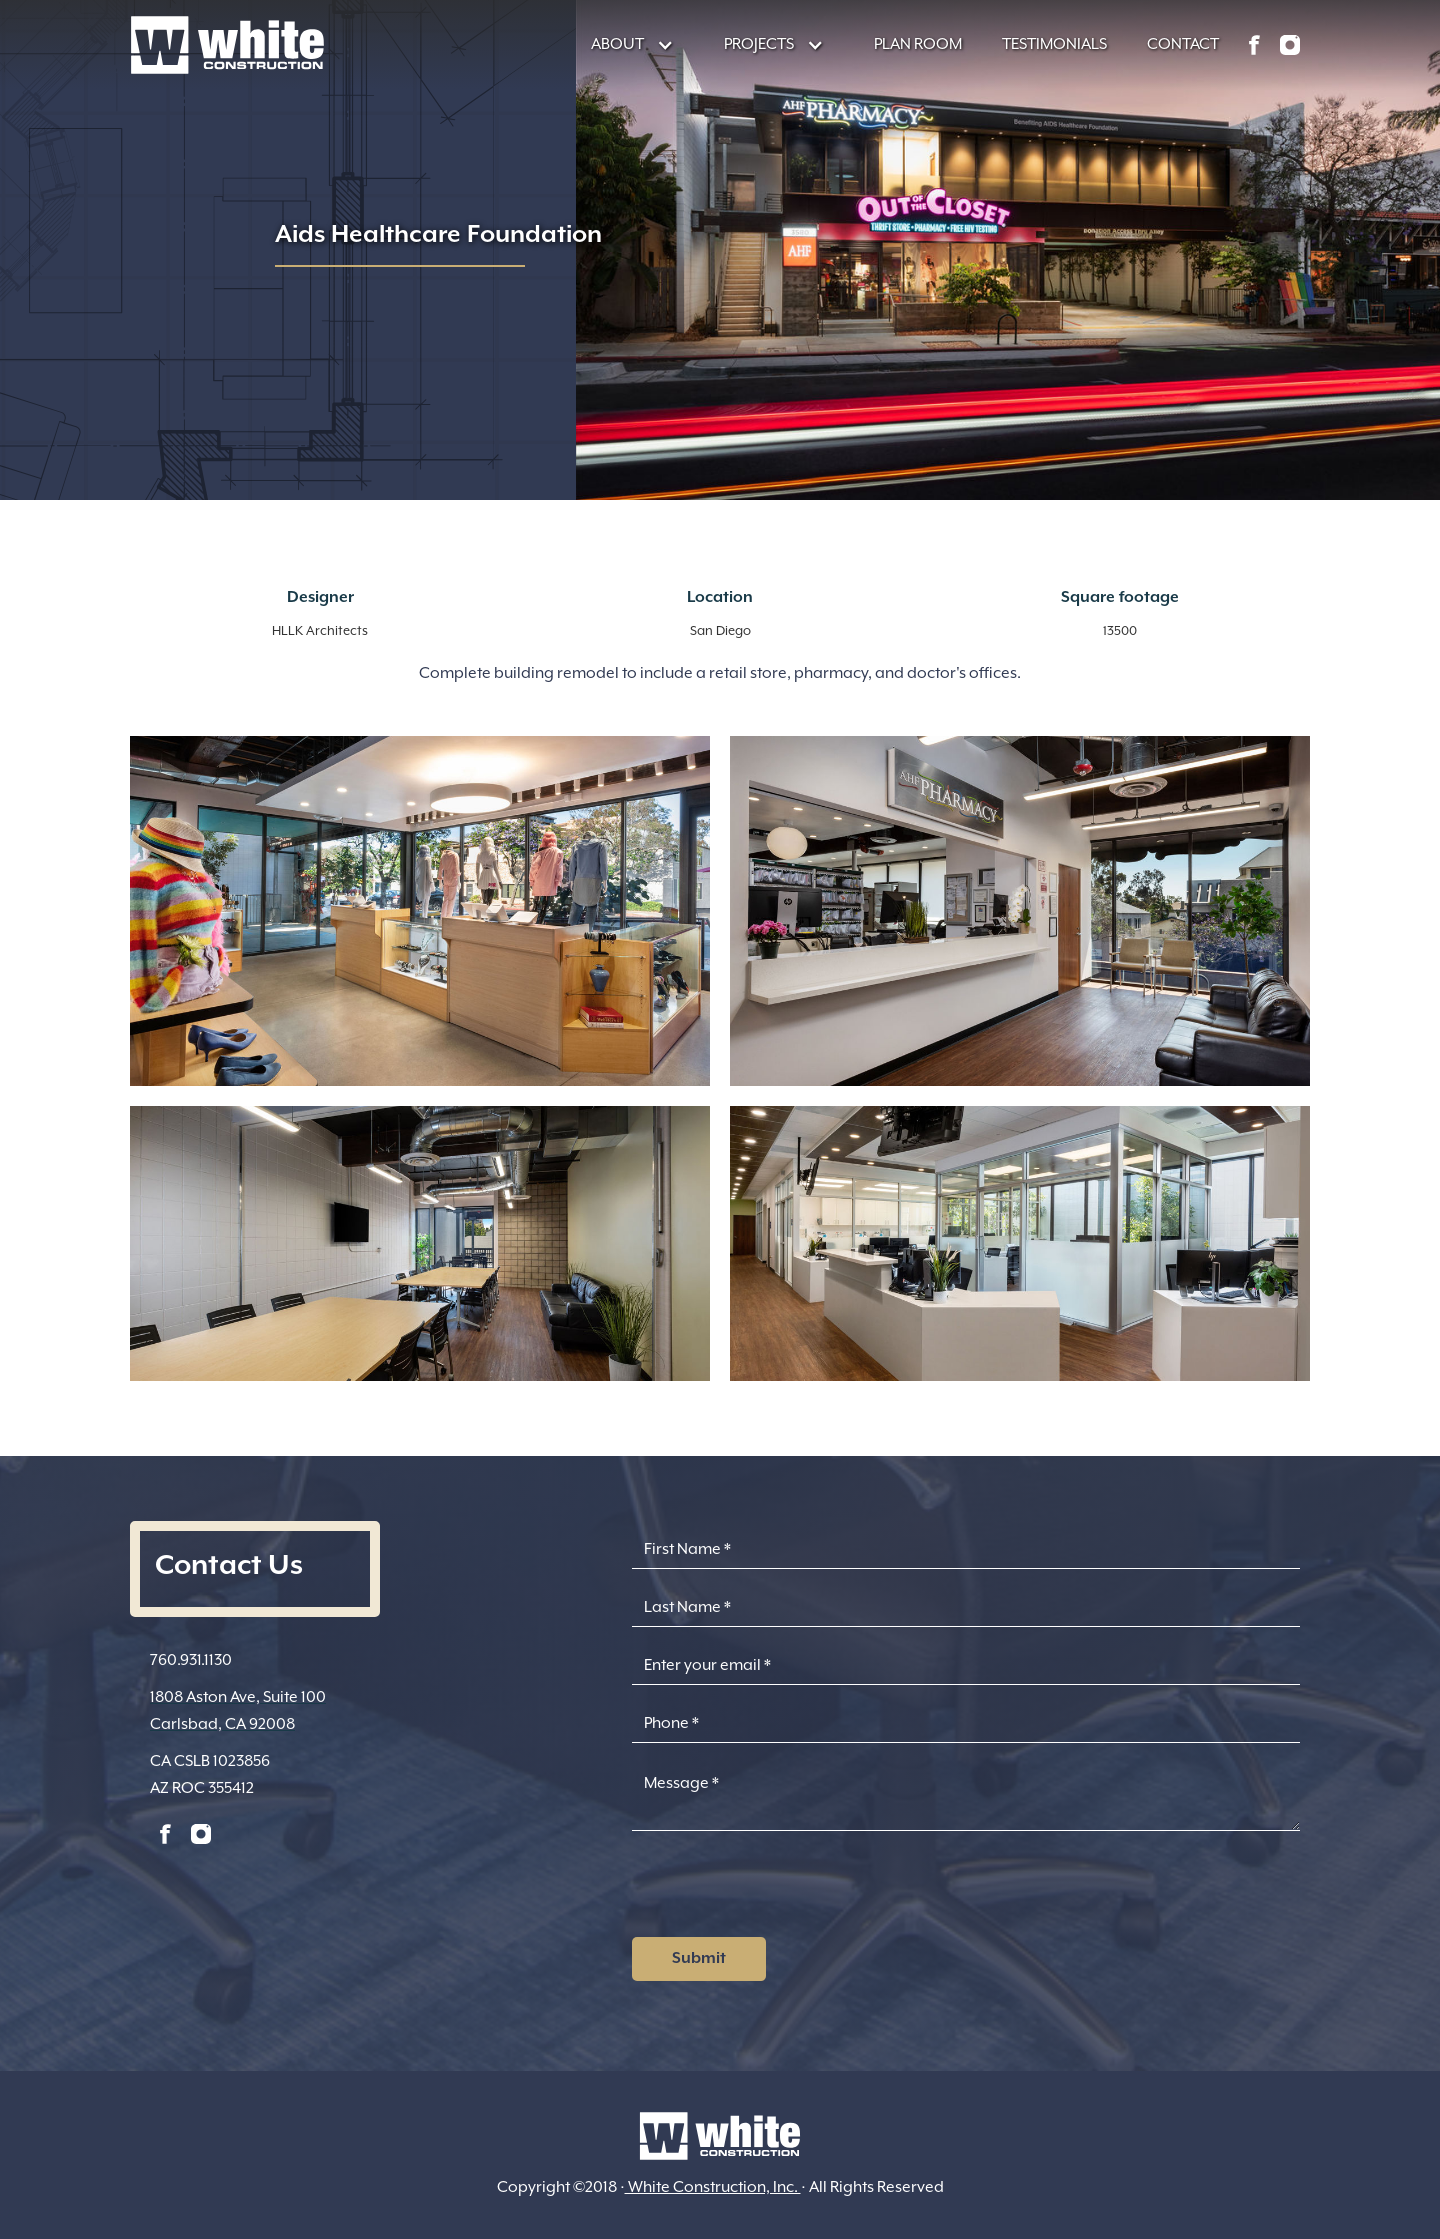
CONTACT (1183, 44)
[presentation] (784, 1890)
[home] (227, 45)
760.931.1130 (191, 1660)
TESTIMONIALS (1054, 44)
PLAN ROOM (918, 44)
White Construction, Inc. (713, 2187)
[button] (622, 44)
